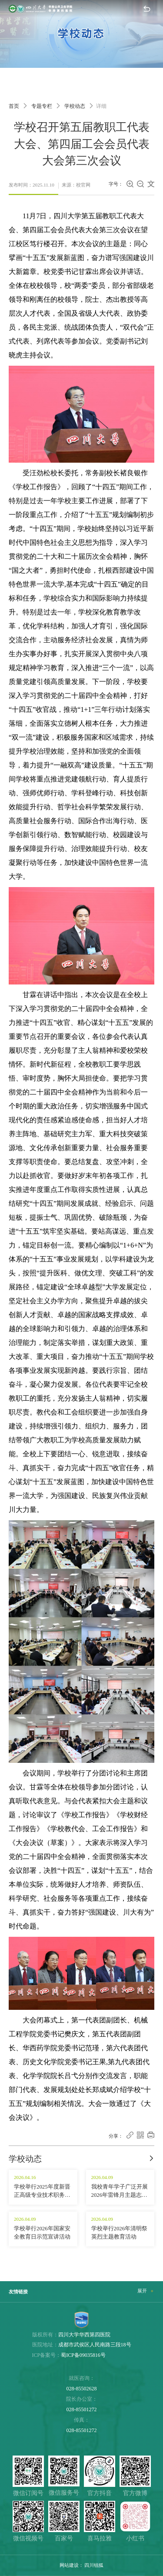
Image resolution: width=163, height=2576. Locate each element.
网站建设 (69, 2565)
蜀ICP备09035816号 (83, 2355)
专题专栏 (41, 106)
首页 (14, 106)
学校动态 (74, 106)
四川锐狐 (93, 2565)
